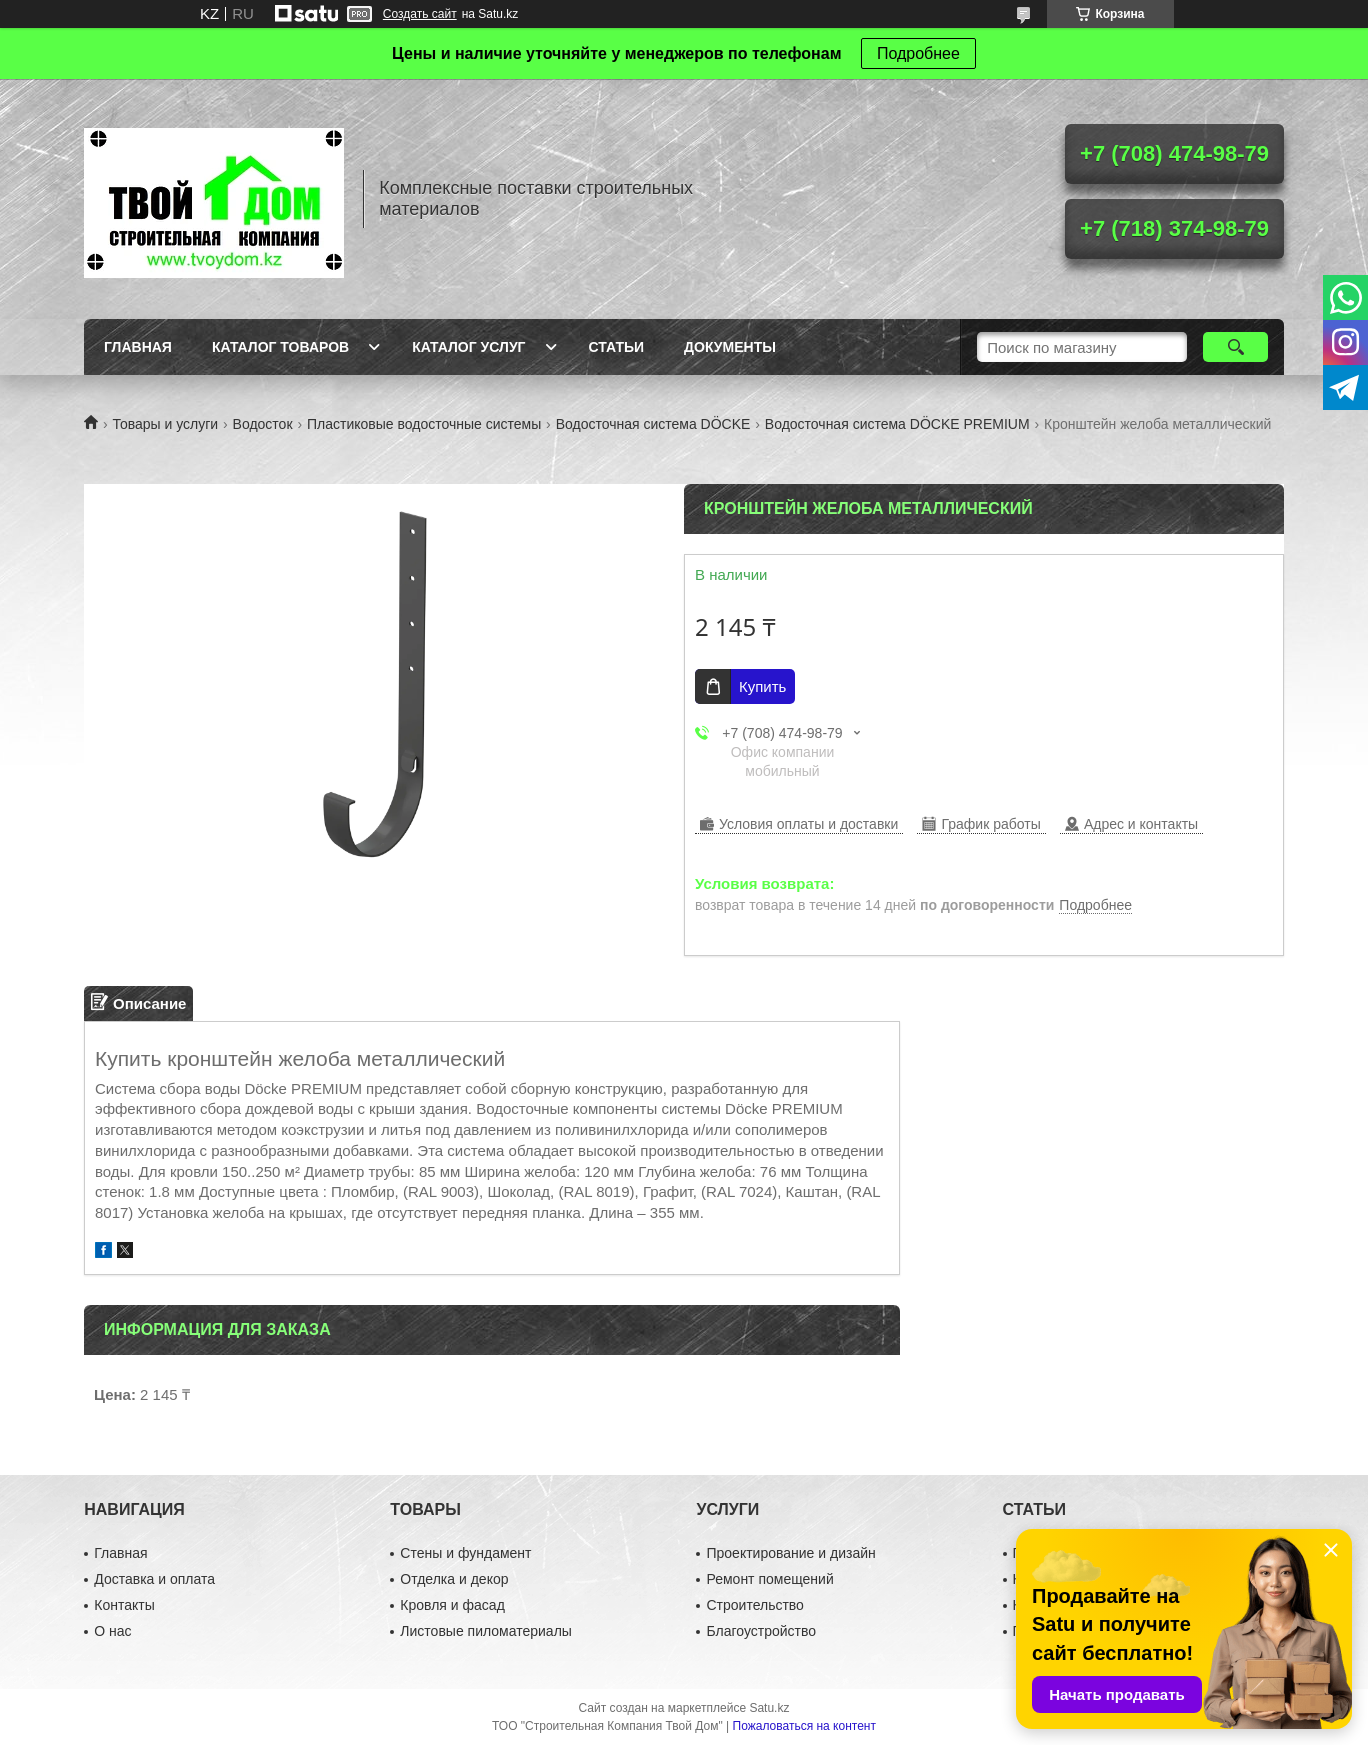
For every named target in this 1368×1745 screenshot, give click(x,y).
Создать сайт (420, 14)
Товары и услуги (165, 424)
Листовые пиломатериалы (486, 1631)
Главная (138, 347)
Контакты (124, 1605)
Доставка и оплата (154, 1579)
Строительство (754, 1605)
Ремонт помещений (769, 1579)
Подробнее (918, 53)
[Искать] (1235, 347)
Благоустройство (761, 1631)
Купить (762, 686)
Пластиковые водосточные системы (424, 424)
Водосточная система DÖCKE (653, 424)
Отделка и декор (454, 1579)
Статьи (617, 347)
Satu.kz (769, 1708)
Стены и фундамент (465, 1553)
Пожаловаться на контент (804, 1726)
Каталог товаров (280, 347)
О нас (112, 1631)
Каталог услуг (468, 347)
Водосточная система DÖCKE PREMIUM (897, 424)
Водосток (263, 424)
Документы (730, 347)
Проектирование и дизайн (790, 1553)
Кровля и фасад (452, 1605)
